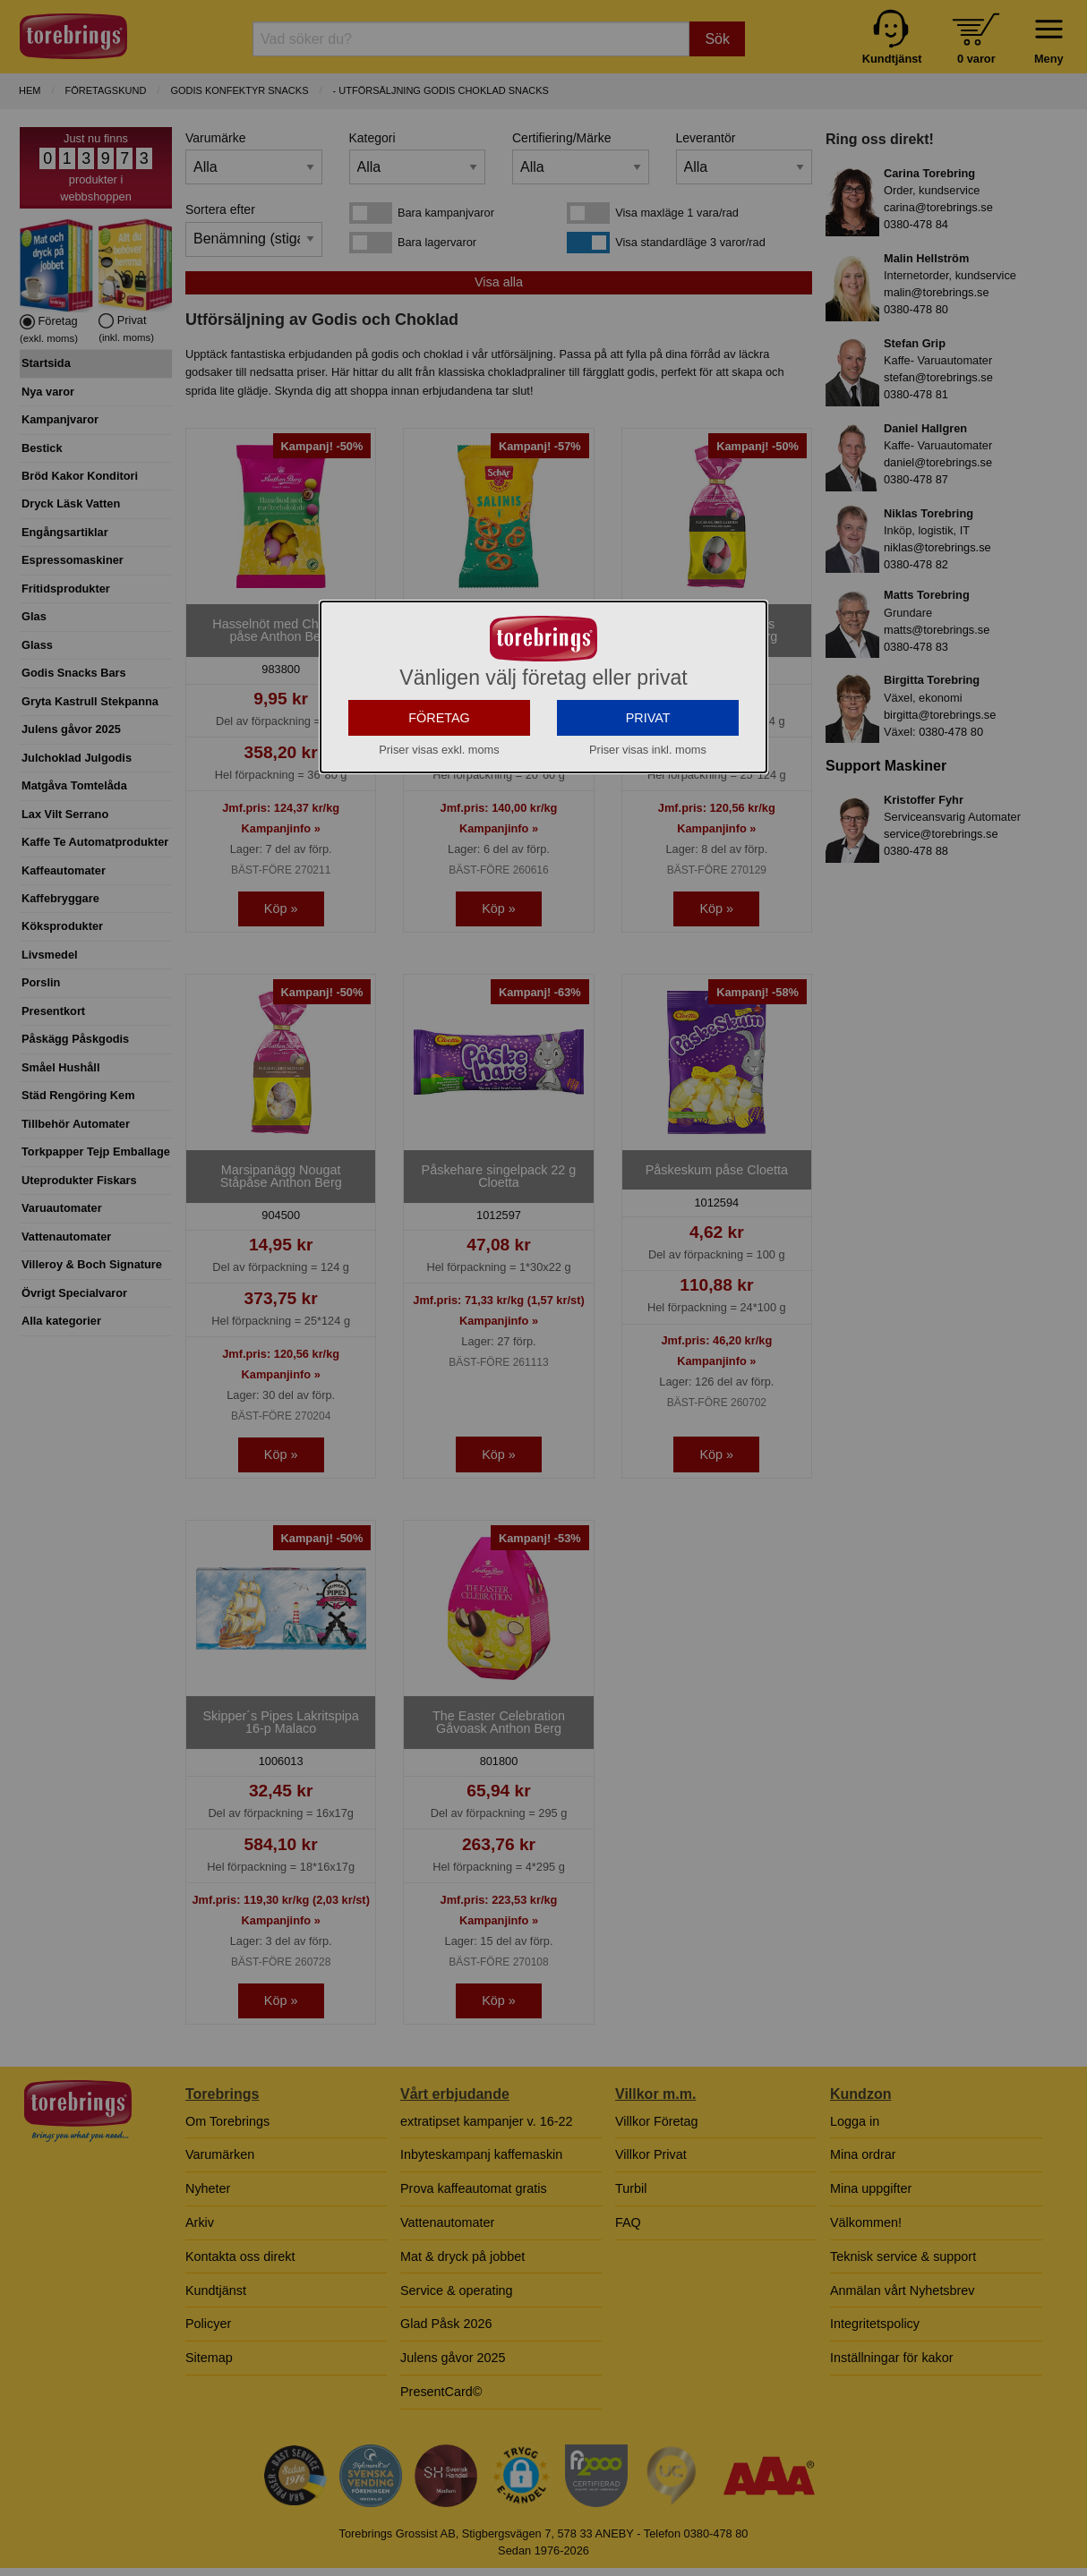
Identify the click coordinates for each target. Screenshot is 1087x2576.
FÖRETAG (439, 867)
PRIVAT (648, 867)
